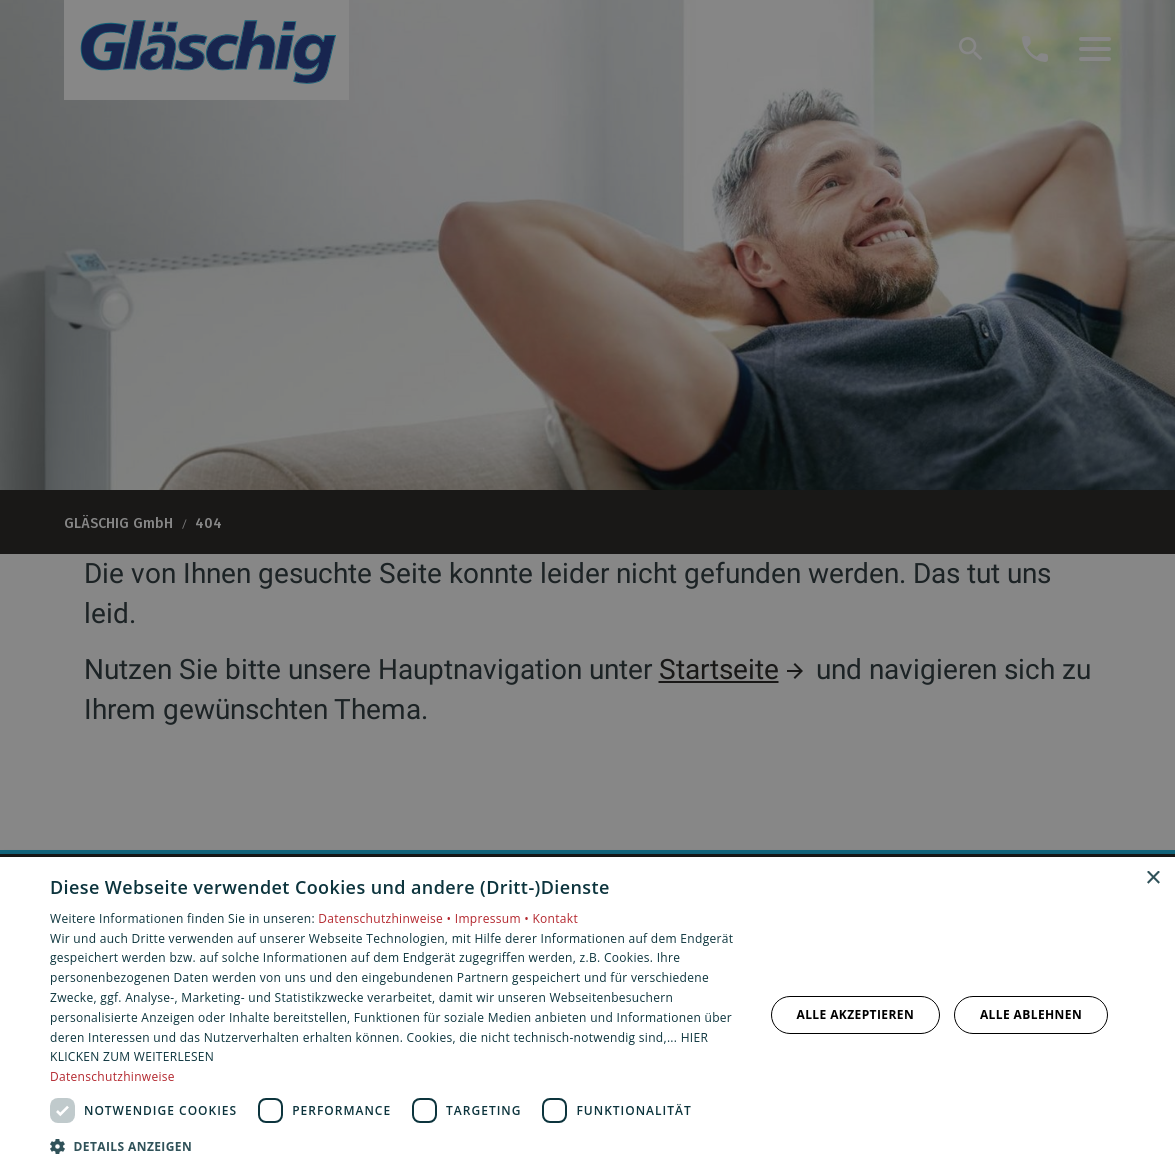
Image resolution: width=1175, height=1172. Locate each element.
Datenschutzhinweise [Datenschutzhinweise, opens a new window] (112, 1076)
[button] (396, 1145)
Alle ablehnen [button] (1031, 1014)
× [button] (1152, 878)
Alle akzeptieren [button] (855, 1014)
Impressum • (494, 918)
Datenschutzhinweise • (386, 918)
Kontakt (555, 918)
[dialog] (587, 1014)
